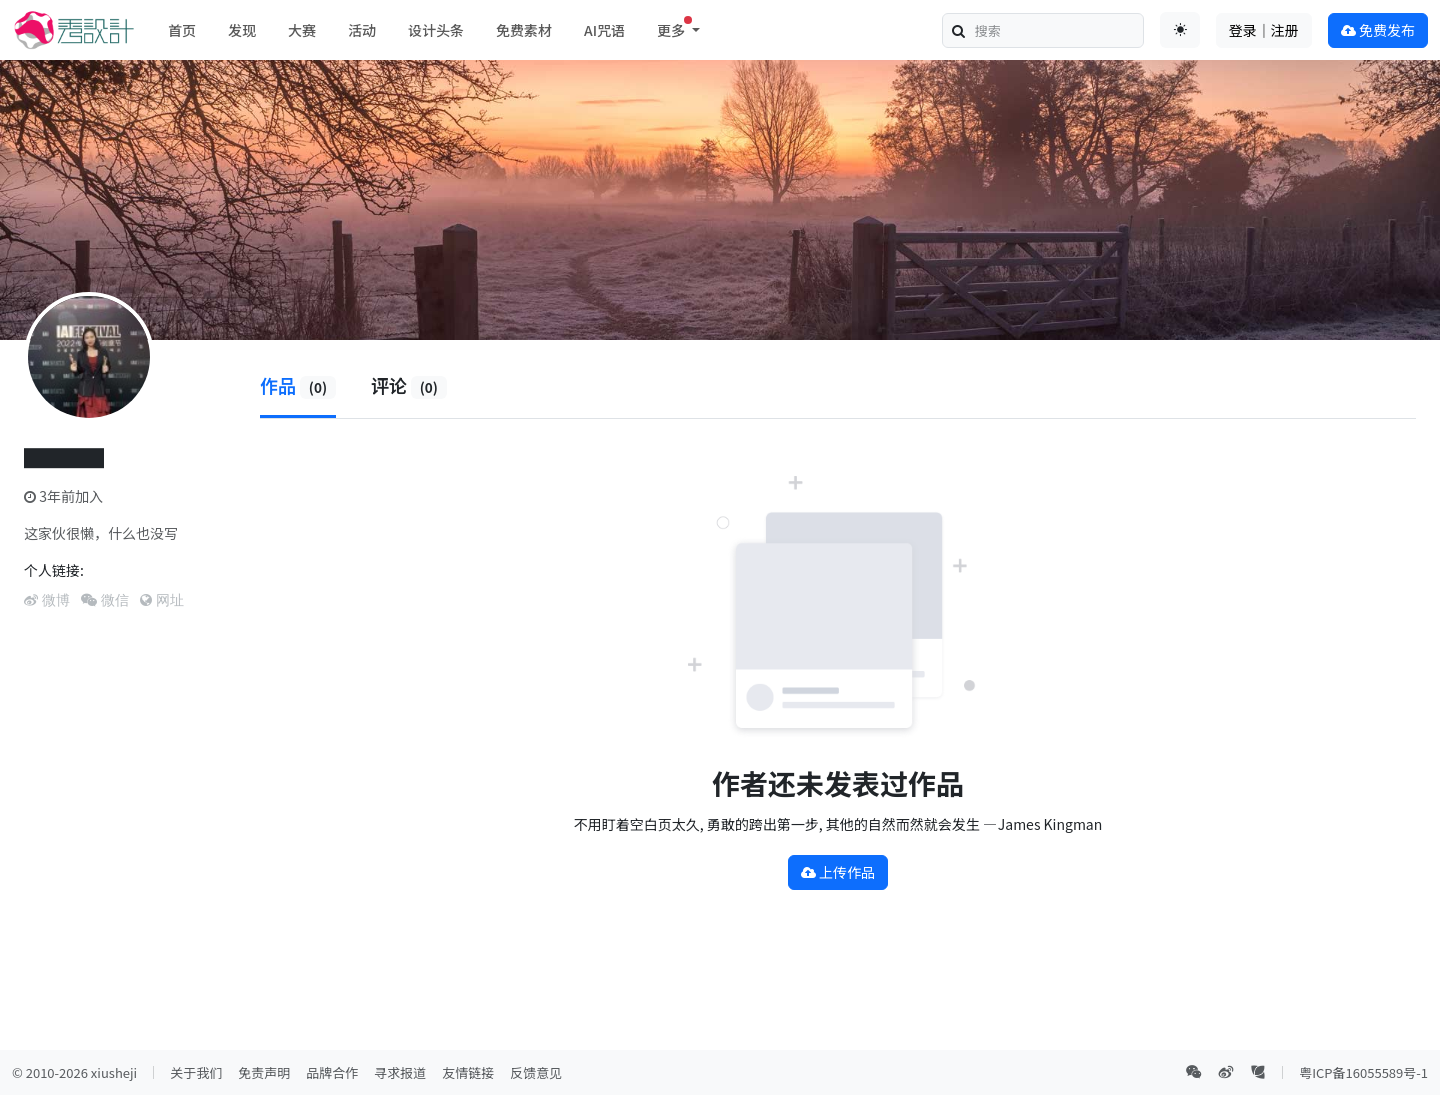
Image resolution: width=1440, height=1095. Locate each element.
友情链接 (468, 1072)
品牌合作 (332, 1072)
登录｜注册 (1264, 30)
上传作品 (838, 872)
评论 (409, 385)
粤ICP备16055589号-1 (1363, 1072)
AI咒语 (604, 30)
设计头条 (436, 30)
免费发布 (1378, 30)
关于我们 (196, 1072)
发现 (242, 30)
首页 (182, 30)
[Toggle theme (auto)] (1180, 30)
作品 (298, 385)
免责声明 (264, 1072)
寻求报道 (400, 1072)
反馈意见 (536, 1072)
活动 (362, 30)
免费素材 (524, 30)
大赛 (302, 30)
